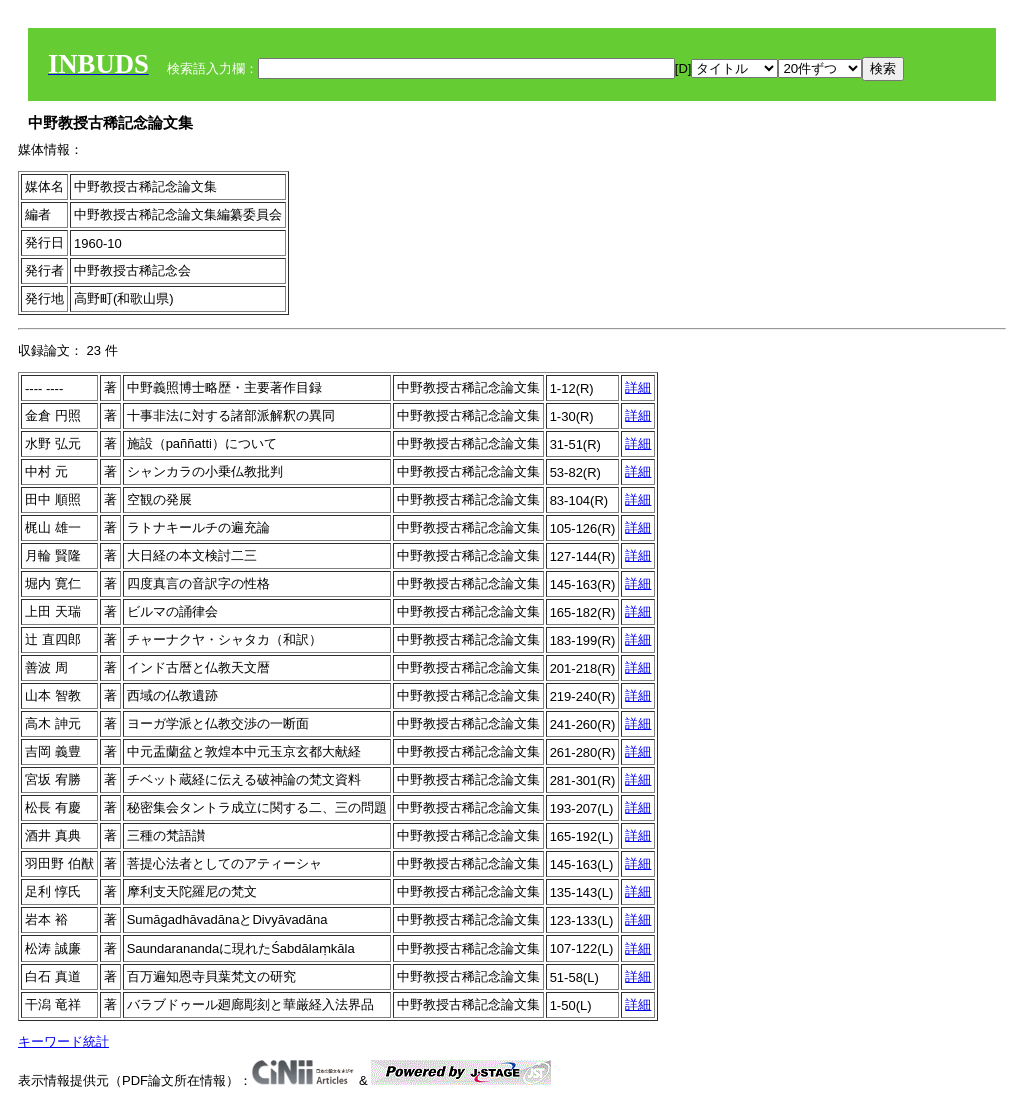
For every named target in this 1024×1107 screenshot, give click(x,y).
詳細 (638, 387)
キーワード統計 (63, 1041)
